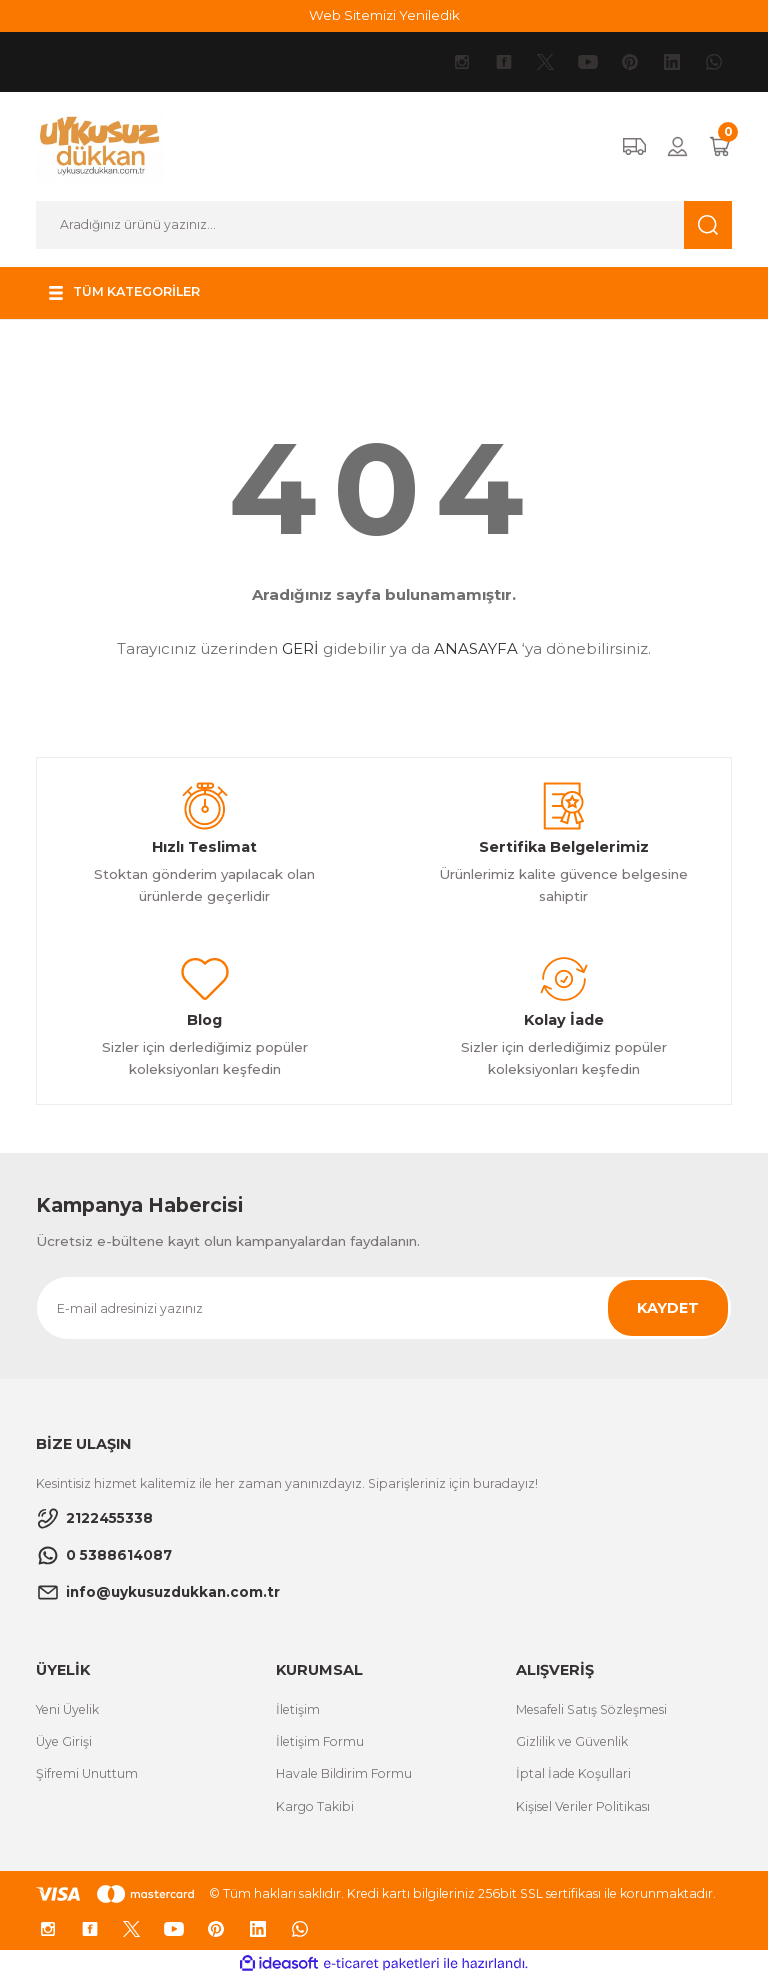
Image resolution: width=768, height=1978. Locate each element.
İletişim (298, 1709)
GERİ (300, 648)
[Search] (384, 225)
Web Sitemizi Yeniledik (384, 15)
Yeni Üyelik (67, 1709)
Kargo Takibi (315, 1806)
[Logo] (100, 145)
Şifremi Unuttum (87, 1773)
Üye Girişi (64, 1741)
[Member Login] (677, 146)
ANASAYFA (476, 648)
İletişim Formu (320, 1741)
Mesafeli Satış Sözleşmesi (591, 1709)
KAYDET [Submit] (668, 1308)
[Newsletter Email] (384, 1308)
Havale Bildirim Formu (344, 1773)
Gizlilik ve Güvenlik (572, 1741)
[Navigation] (127, 293)
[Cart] (720, 146)
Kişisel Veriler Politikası (583, 1806)
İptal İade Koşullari (573, 1773)
